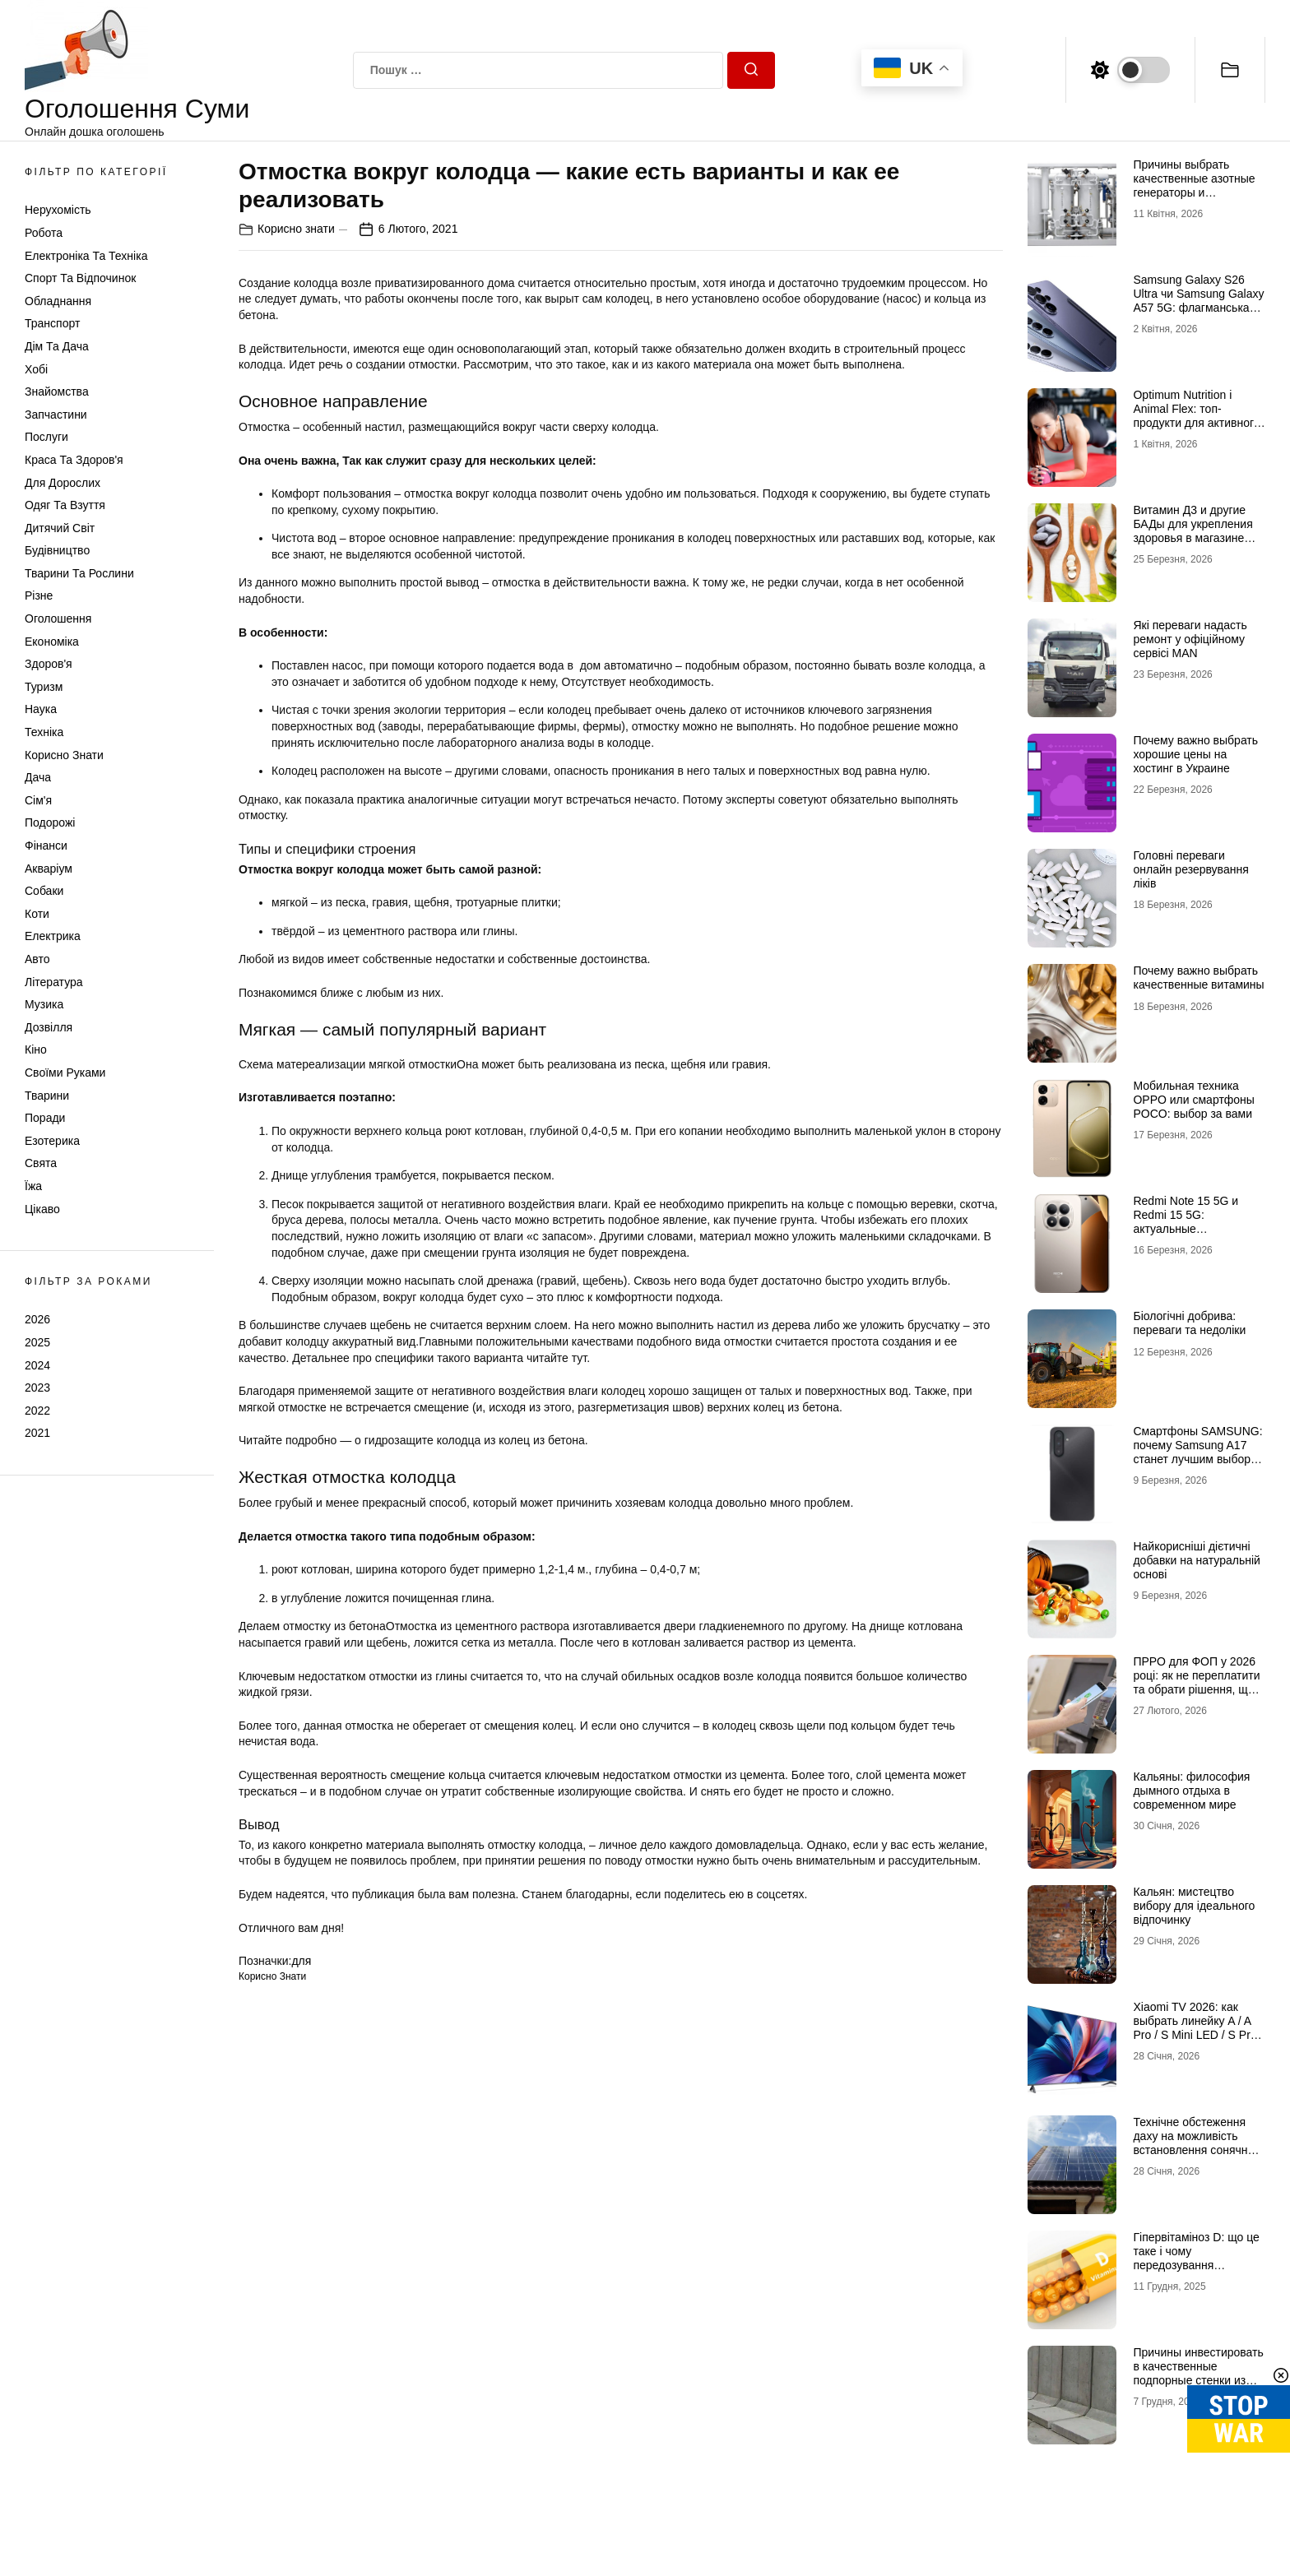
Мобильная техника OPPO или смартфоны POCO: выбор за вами (1193, 1099)
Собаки (44, 890)
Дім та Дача (57, 346)
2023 (37, 1387)
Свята (41, 1163)
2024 (37, 1365)
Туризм (44, 686)
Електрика (53, 936)
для (301, 1960)
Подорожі (50, 822)
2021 (37, 1432)
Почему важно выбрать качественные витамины (1198, 977)
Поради (45, 1117)
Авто (37, 959)
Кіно (36, 1049)
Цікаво (42, 1209)
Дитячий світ (60, 528)
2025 (37, 1342)
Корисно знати (64, 755)
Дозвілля (48, 1027)
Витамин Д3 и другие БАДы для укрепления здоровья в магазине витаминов (1192, 530)
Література (54, 982)
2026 (37, 1319)
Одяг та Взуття (65, 505)
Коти (37, 913)
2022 (37, 1410)
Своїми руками (65, 1072)
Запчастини (56, 414)
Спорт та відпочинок (80, 278)
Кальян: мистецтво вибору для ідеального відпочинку (1194, 1905)
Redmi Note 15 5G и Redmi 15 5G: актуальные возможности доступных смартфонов (1198, 1228)
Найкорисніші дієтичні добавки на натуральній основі (1196, 1560)
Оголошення (58, 618)
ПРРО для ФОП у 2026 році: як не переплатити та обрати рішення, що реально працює (1196, 1682)
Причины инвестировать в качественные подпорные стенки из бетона (1198, 2373)
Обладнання (58, 301)
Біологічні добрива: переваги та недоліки (1189, 1323)
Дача (38, 777)
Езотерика (52, 1140)
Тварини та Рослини (79, 573)
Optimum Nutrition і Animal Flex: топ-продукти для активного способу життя (1196, 415)
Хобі (36, 369)
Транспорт (52, 323)
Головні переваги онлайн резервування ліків (1190, 869)
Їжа (33, 1186)
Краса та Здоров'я (74, 459)
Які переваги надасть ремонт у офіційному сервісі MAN (1189, 639)
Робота (44, 232)
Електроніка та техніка (86, 255)
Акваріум (48, 868)
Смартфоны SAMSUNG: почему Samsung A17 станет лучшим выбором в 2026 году (1198, 1452)
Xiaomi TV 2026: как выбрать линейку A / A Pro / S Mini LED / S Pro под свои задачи (1194, 2027)
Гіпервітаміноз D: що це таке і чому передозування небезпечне (1196, 2258)
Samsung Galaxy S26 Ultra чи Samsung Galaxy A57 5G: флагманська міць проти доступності (1198, 300)
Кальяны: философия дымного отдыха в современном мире (1191, 1790)
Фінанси (46, 845)
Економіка (52, 641)
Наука (41, 709)
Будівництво (57, 550)
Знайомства (57, 391)
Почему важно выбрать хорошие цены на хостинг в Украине (1195, 754)
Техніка (44, 732)
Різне (39, 595)
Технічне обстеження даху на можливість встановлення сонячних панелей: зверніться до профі (1196, 2149)
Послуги (46, 436)
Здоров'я (48, 663)
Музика (44, 1004)
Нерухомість (58, 209)
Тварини (47, 1095)
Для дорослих (62, 482)
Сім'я (38, 800)
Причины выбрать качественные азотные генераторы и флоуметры (1194, 185)
